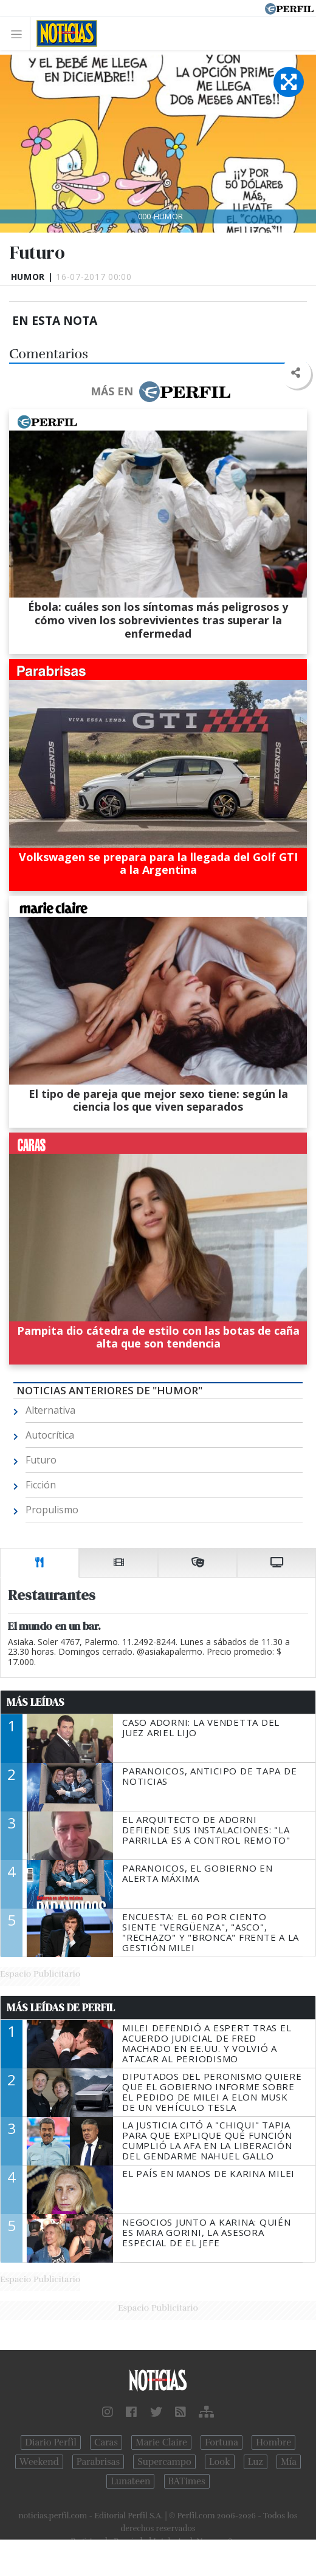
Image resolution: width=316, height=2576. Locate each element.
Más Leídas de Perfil (61, 2007)
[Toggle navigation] (20, 33)
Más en (160, 391)
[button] (295, 373)
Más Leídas (35, 1702)
